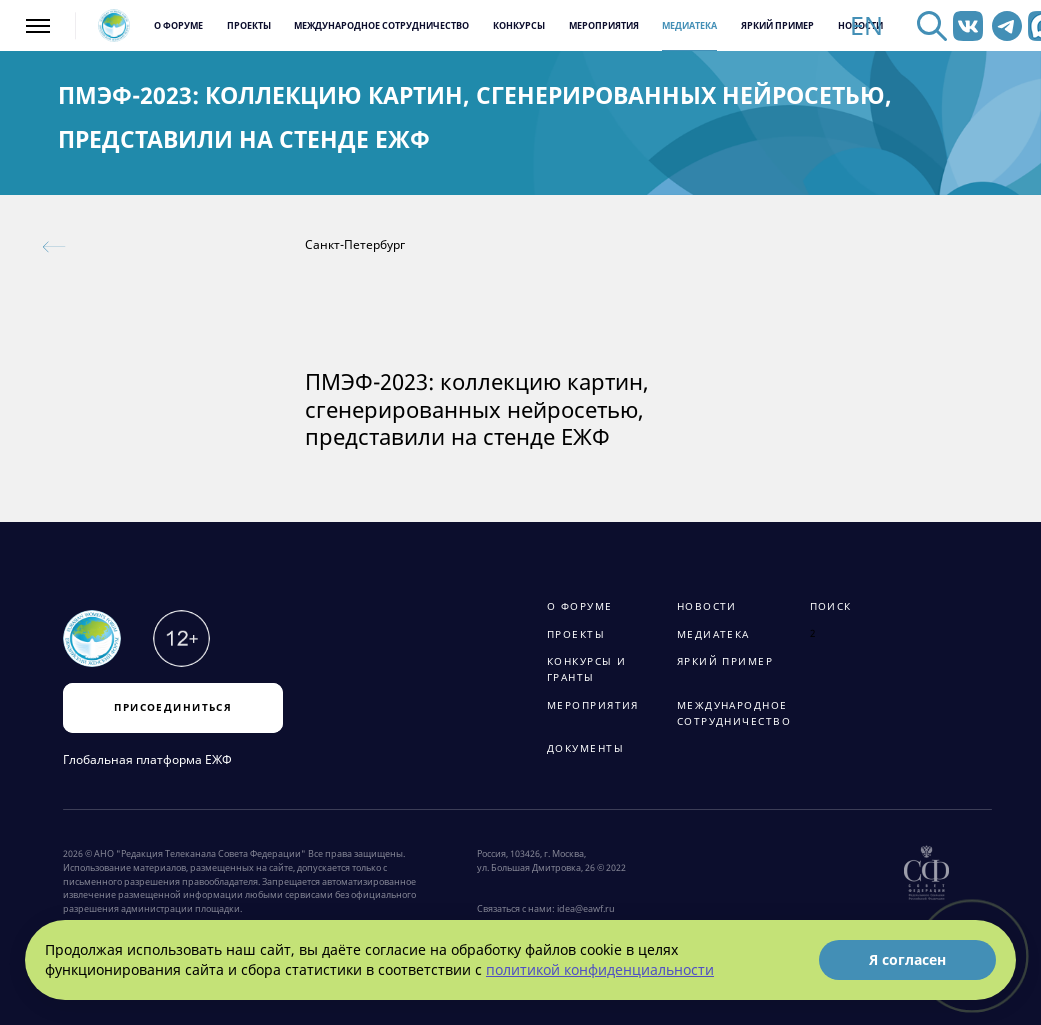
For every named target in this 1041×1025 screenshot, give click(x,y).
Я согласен (907, 959)
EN (866, 26)
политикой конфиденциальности (600, 969)
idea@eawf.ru (586, 909)
